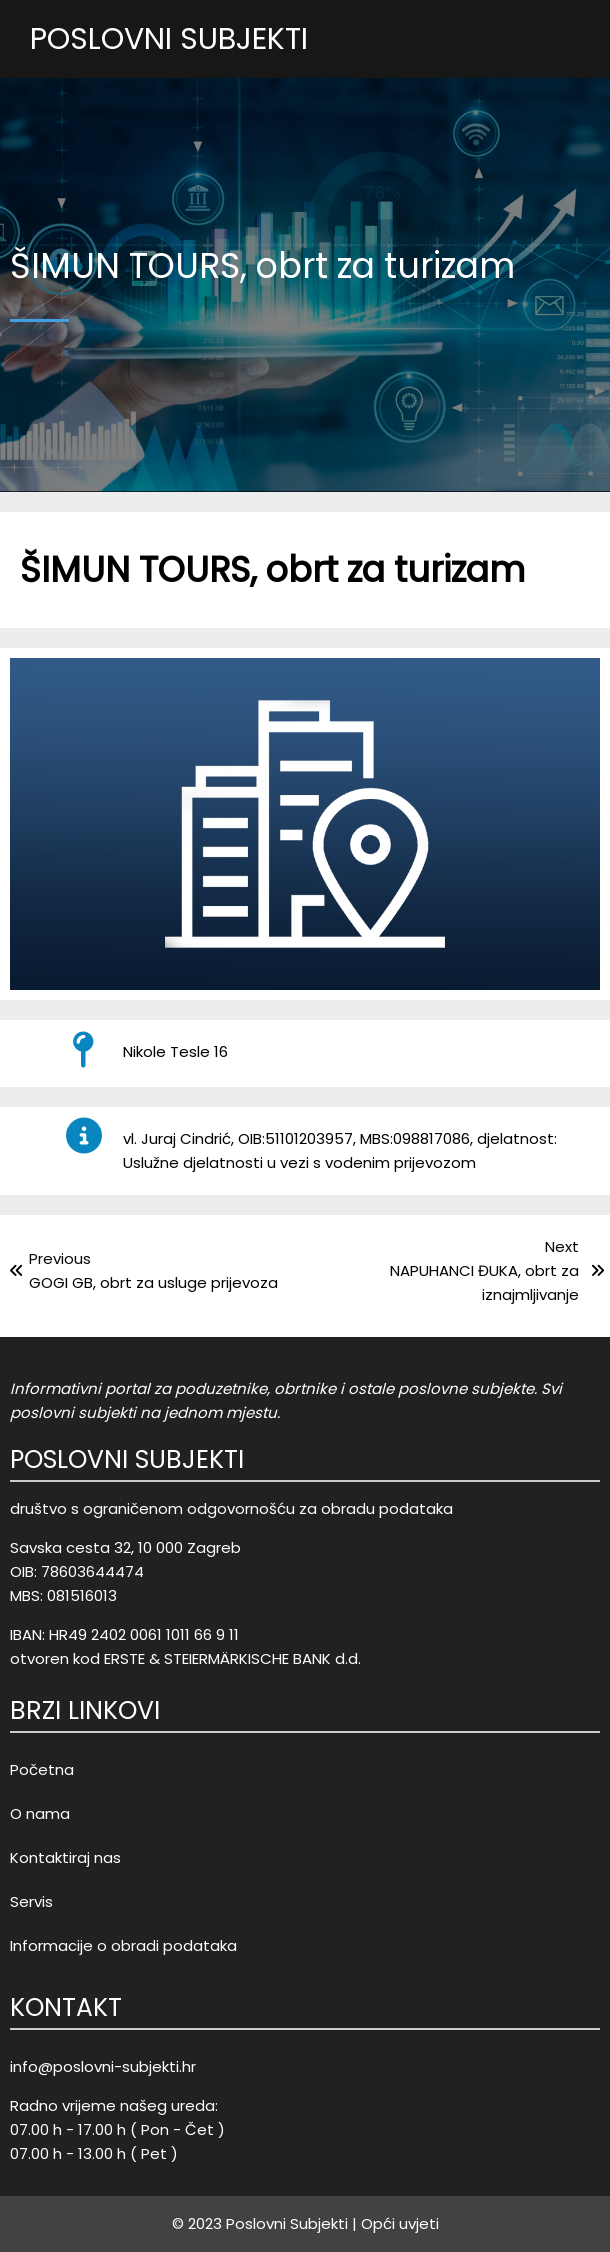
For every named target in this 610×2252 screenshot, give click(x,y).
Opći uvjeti (400, 2223)
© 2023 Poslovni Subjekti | (264, 2223)
